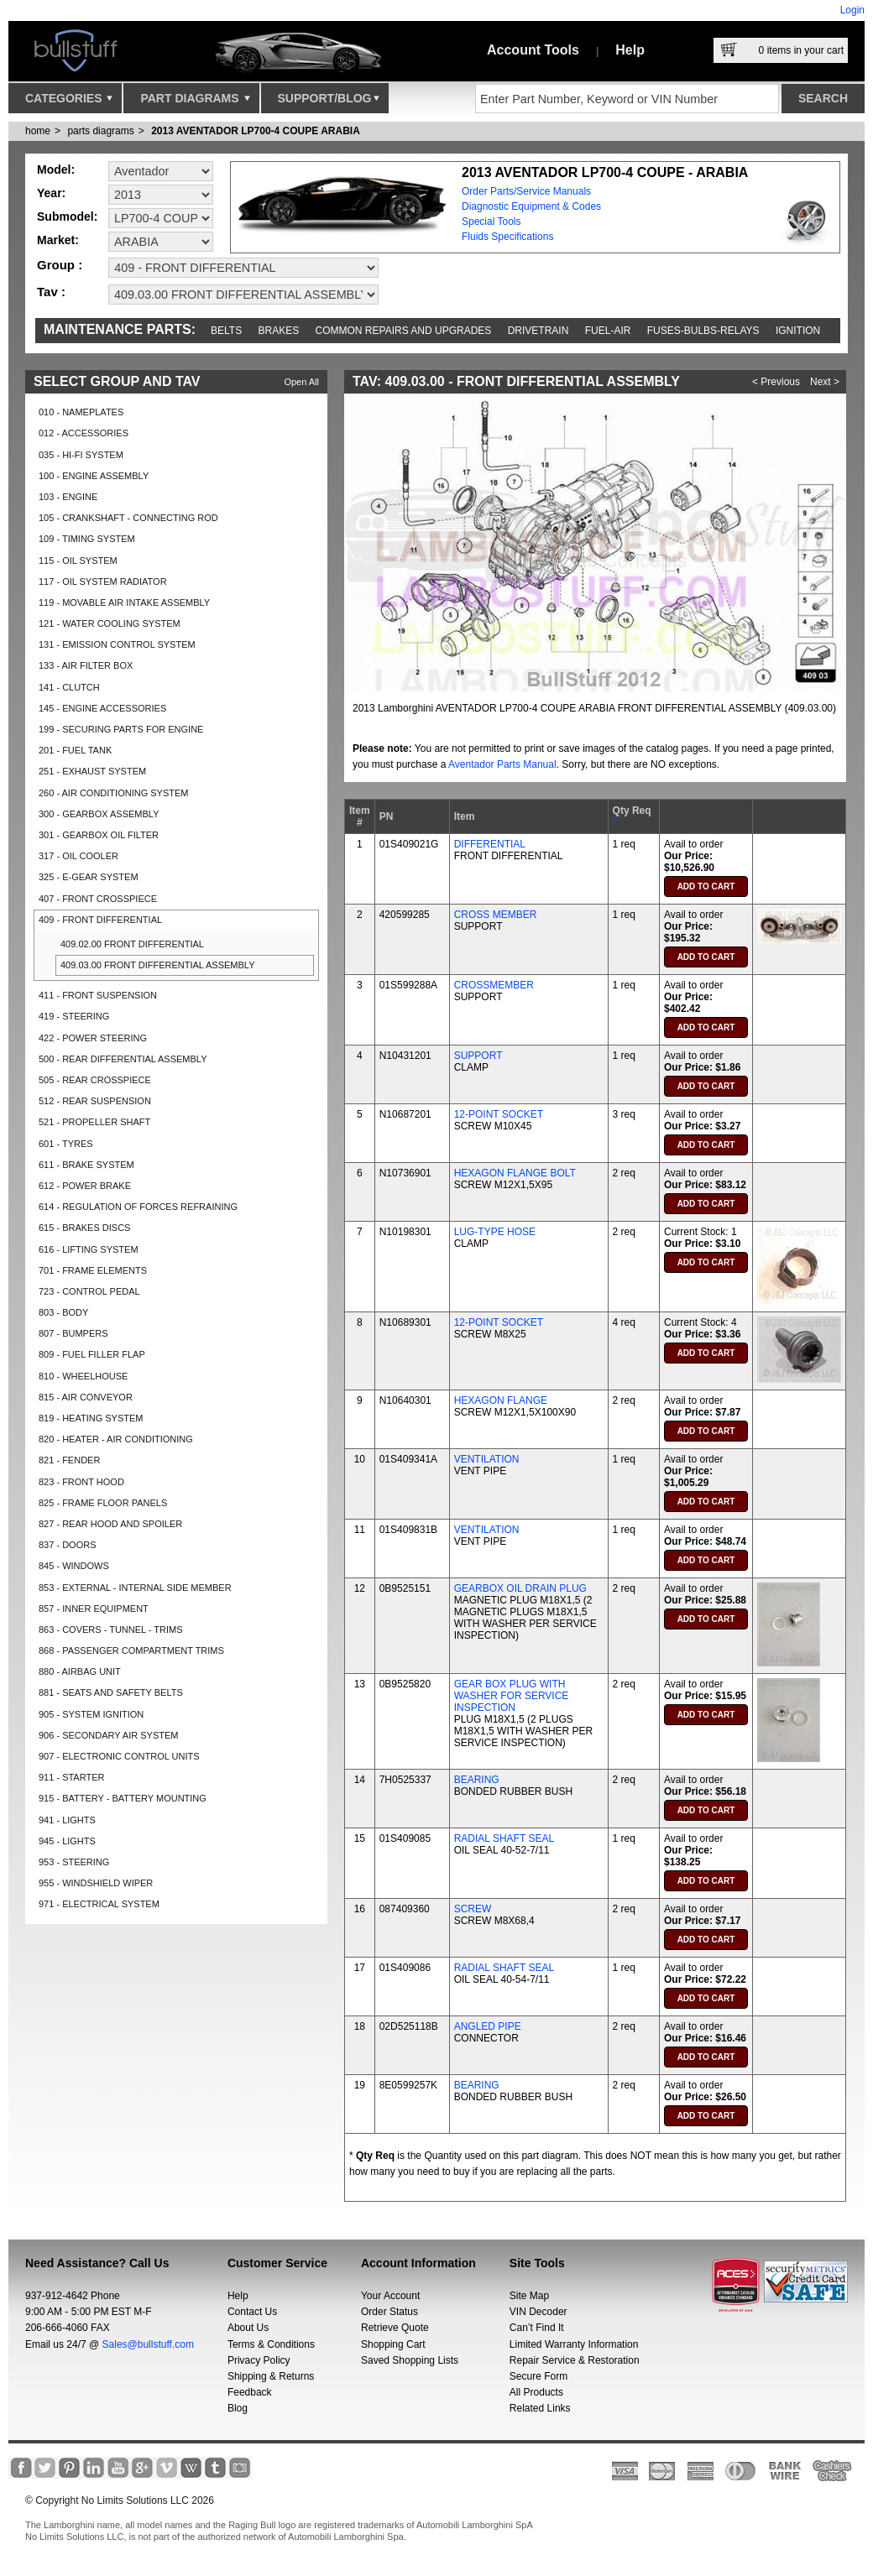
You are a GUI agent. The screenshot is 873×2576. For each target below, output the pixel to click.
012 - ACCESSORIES (83, 433)
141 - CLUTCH (69, 687)
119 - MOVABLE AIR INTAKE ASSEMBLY (124, 602)
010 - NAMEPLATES (81, 412)
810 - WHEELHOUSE (83, 1376)
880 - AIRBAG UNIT (80, 1671)
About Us (248, 2328)
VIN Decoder (538, 2312)
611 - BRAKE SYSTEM (86, 1165)
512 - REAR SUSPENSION (95, 1101)
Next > (824, 382)
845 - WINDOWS (74, 1566)
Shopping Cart (393, 2344)
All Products (536, 2392)
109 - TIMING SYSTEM (87, 539)
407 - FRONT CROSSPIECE (98, 899)
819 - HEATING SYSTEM (91, 1418)
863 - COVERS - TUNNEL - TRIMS (111, 1629)
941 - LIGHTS (67, 1820)
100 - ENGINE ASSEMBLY (94, 476)
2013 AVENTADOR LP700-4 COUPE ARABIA (255, 131)
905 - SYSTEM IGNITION (91, 1714)
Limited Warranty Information (574, 2344)
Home (37, 131)
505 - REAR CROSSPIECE (95, 1080)
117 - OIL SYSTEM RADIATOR (103, 581)
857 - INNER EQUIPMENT (94, 1608)
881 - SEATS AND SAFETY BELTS (111, 1692)
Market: (58, 240)
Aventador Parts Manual (502, 764)
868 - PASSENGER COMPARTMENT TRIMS (131, 1650)
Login (852, 10)
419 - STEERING (74, 1016)
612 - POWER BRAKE (85, 1186)
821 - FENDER (69, 1460)
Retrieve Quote (395, 2328)
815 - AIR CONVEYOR (86, 1397)
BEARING (476, 1780)
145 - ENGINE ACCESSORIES (102, 708)
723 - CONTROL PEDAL (89, 1291)
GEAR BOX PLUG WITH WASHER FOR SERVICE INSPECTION (511, 1695)
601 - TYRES (66, 1144)
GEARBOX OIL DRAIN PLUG (520, 1588)
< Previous (776, 382)
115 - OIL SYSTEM (78, 560)
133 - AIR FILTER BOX (86, 665)
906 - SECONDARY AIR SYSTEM (108, 1735)
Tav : (51, 291)
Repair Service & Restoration (575, 2360)
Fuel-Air (608, 330)
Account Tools (533, 50)
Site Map (529, 2296)
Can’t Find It (537, 2328)
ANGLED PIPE (487, 2026)
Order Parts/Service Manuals (526, 191)
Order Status (389, 2312)
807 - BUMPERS (73, 1333)
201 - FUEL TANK (75, 750)
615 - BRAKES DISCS (84, 1228)
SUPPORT (478, 1055)
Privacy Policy (258, 2360)
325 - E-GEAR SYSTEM (89, 877)
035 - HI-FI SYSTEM (81, 455)
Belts (226, 330)
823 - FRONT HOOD (81, 1482)
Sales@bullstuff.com (148, 2344)
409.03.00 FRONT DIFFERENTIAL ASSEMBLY (157, 965)
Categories (68, 102)
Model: (56, 169)
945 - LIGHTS (67, 1841)
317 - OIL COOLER (78, 856)
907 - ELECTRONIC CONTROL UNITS (119, 1756)
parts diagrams (100, 131)
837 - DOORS (67, 1545)
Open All (301, 382)
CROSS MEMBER (495, 914)
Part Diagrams (194, 102)
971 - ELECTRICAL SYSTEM (99, 1904)
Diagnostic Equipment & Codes (531, 206)
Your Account (390, 2296)
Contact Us (252, 2312)
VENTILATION (487, 1459)
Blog (237, 2408)
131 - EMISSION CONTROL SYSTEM (117, 644)
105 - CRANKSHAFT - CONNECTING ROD (128, 518)
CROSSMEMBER (494, 985)
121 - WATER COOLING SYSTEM (109, 623)
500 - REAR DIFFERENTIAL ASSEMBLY (123, 1059)
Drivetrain (538, 330)
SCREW (473, 1909)
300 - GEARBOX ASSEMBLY (99, 814)
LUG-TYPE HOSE (495, 1232)
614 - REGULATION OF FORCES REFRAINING (138, 1207)
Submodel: (67, 216)
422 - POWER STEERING (93, 1038)
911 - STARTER (71, 1777)
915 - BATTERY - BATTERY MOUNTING (122, 1798)
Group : (59, 265)
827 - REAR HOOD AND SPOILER (110, 1524)
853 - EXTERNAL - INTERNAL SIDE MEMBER (135, 1588)
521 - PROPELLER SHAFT (94, 1122)
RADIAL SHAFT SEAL (504, 1838)
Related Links (540, 2408)
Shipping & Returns (270, 2376)
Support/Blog (328, 102)
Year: (51, 193)
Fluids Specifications (507, 236)
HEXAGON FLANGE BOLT (515, 1173)
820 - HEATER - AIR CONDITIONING (116, 1439)
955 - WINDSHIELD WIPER (96, 1883)
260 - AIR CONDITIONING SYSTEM (113, 793)
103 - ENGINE (68, 497)
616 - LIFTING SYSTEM (89, 1249)
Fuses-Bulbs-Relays (703, 330)
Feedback (249, 2392)
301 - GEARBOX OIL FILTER (99, 835)
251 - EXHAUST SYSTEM (92, 771)
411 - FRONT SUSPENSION (98, 995)
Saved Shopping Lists (409, 2360)
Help (630, 50)
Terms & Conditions (271, 2344)
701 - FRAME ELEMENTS (93, 1270)
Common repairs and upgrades (404, 330)
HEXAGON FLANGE (500, 1400)
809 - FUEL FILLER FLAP (92, 1354)
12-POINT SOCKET (498, 1114)
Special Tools (491, 221)
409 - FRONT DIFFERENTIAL (100, 920)
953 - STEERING (74, 1862)
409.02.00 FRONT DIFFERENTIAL (132, 944)
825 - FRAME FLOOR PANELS (103, 1503)
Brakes (279, 330)
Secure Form (538, 2376)
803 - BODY (63, 1312)
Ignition (798, 330)
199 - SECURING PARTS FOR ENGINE (121, 729)
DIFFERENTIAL (489, 844)
